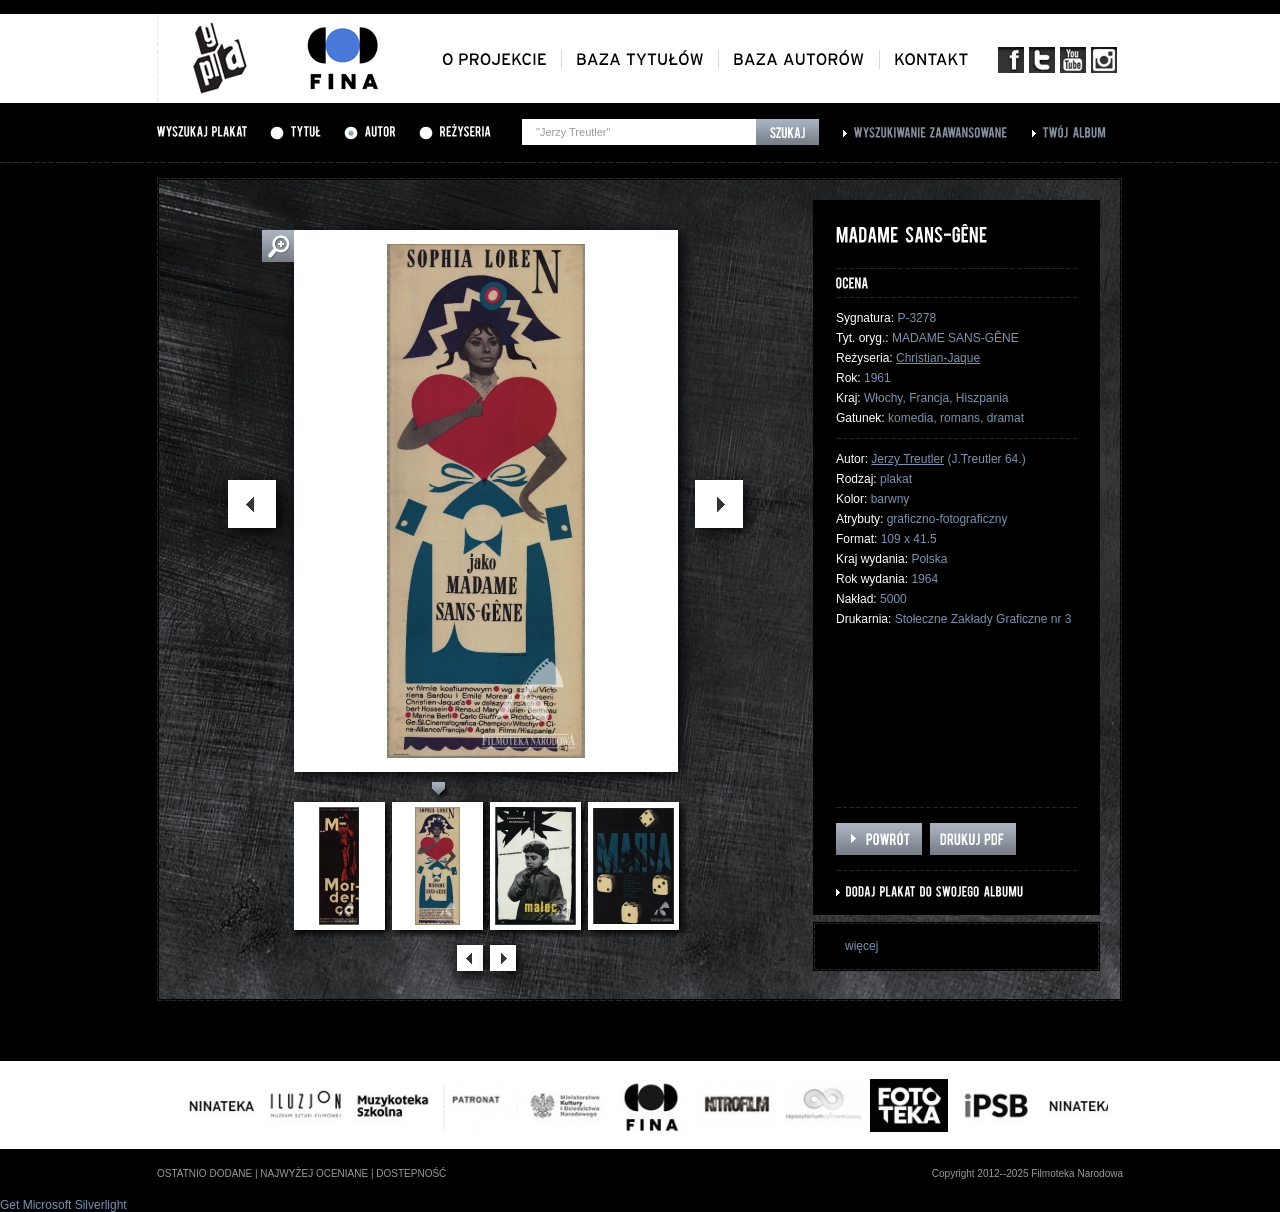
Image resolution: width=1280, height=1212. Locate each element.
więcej (861, 946)
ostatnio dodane (204, 1173)
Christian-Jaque (938, 358)
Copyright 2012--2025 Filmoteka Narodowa (1027, 1173)
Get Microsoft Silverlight (63, 1205)
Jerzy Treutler (907, 459)
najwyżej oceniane (314, 1173)
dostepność (411, 1173)
